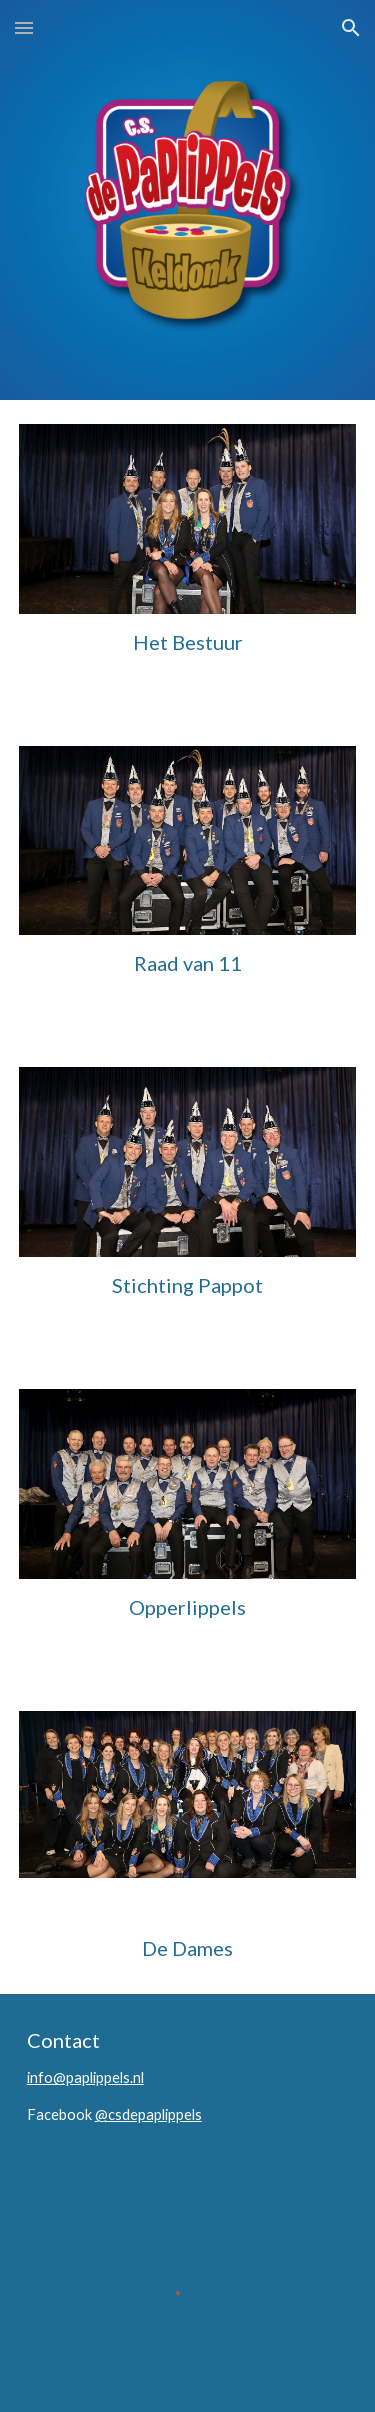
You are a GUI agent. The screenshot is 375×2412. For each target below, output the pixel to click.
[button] (24, 27)
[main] (188, 642)
